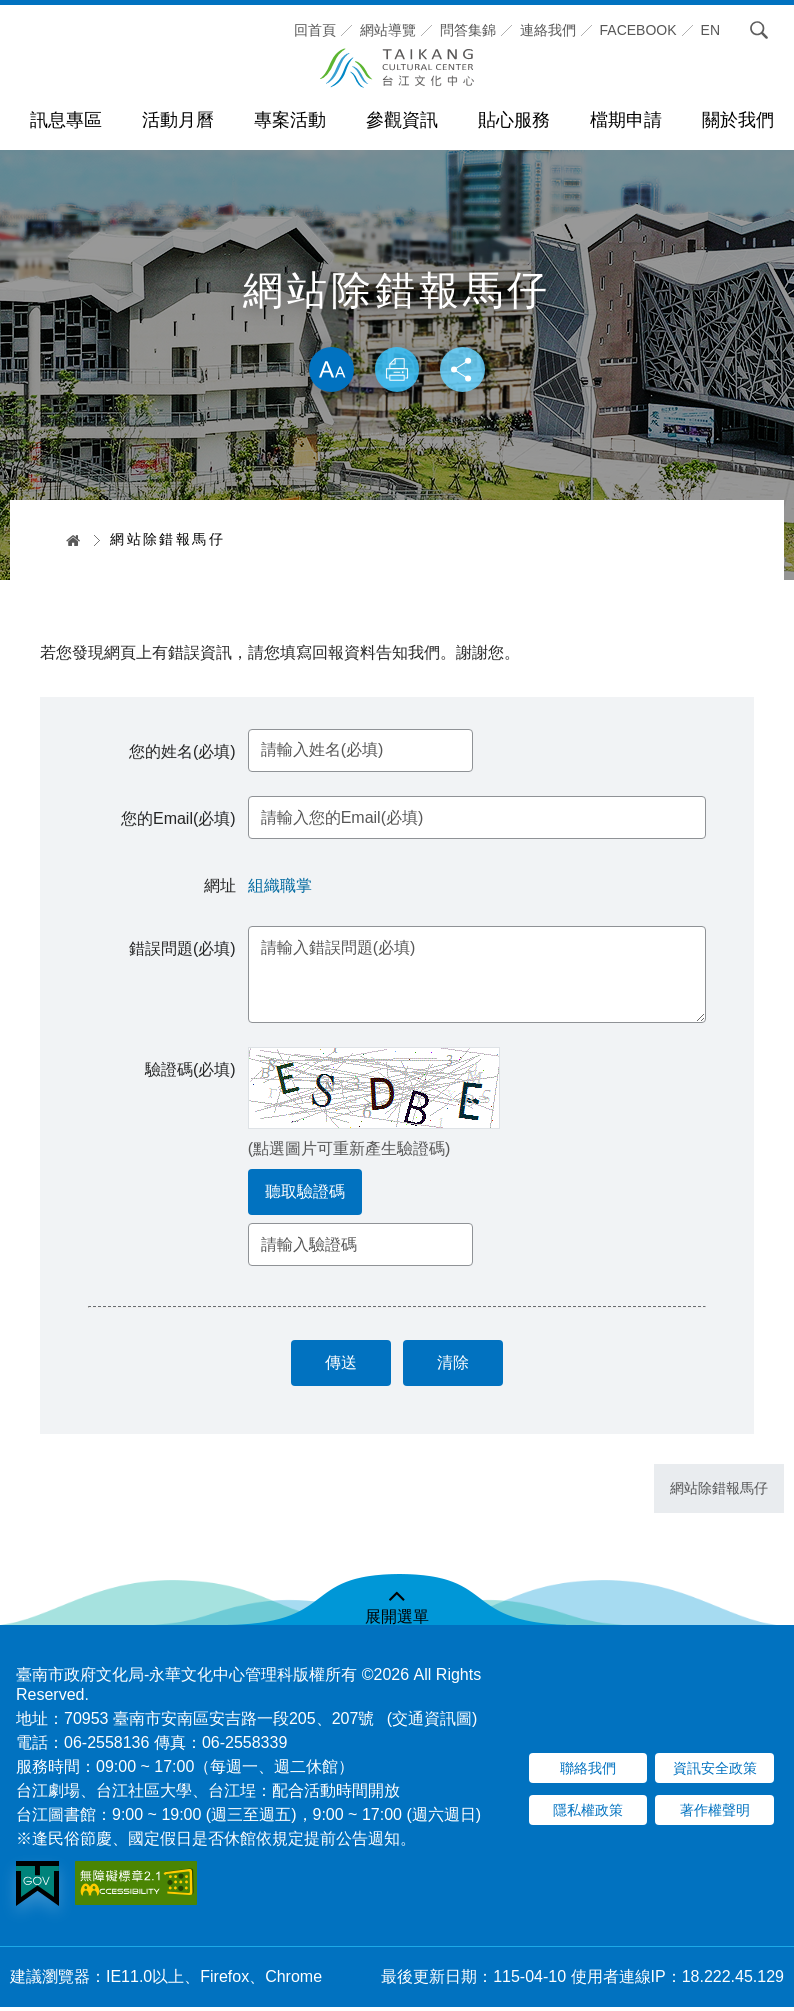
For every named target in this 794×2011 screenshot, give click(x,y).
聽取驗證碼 (307, 1193)
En (710, 30)
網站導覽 (388, 30)
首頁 (66, 540)
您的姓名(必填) (184, 753)
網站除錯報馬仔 (719, 1493)
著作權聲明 (715, 1815)
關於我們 (738, 120)
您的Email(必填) (180, 821)
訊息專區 (66, 120)
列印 (397, 371)
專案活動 (290, 120)
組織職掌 (282, 888)
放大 (329, 371)
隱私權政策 (588, 1815)
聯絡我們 (588, 1773)
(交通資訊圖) (432, 1722)
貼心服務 (514, 120)
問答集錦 (468, 30)
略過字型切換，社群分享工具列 (397, 326)
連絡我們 (548, 30)
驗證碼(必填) (192, 1071)
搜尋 (753, 30)
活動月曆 (178, 120)
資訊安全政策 (715, 1773)
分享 (465, 371)
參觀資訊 (402, 120)
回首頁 (315, 30)
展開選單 (397, 1620)
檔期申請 (626, 120)
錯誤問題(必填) (184, 950)
